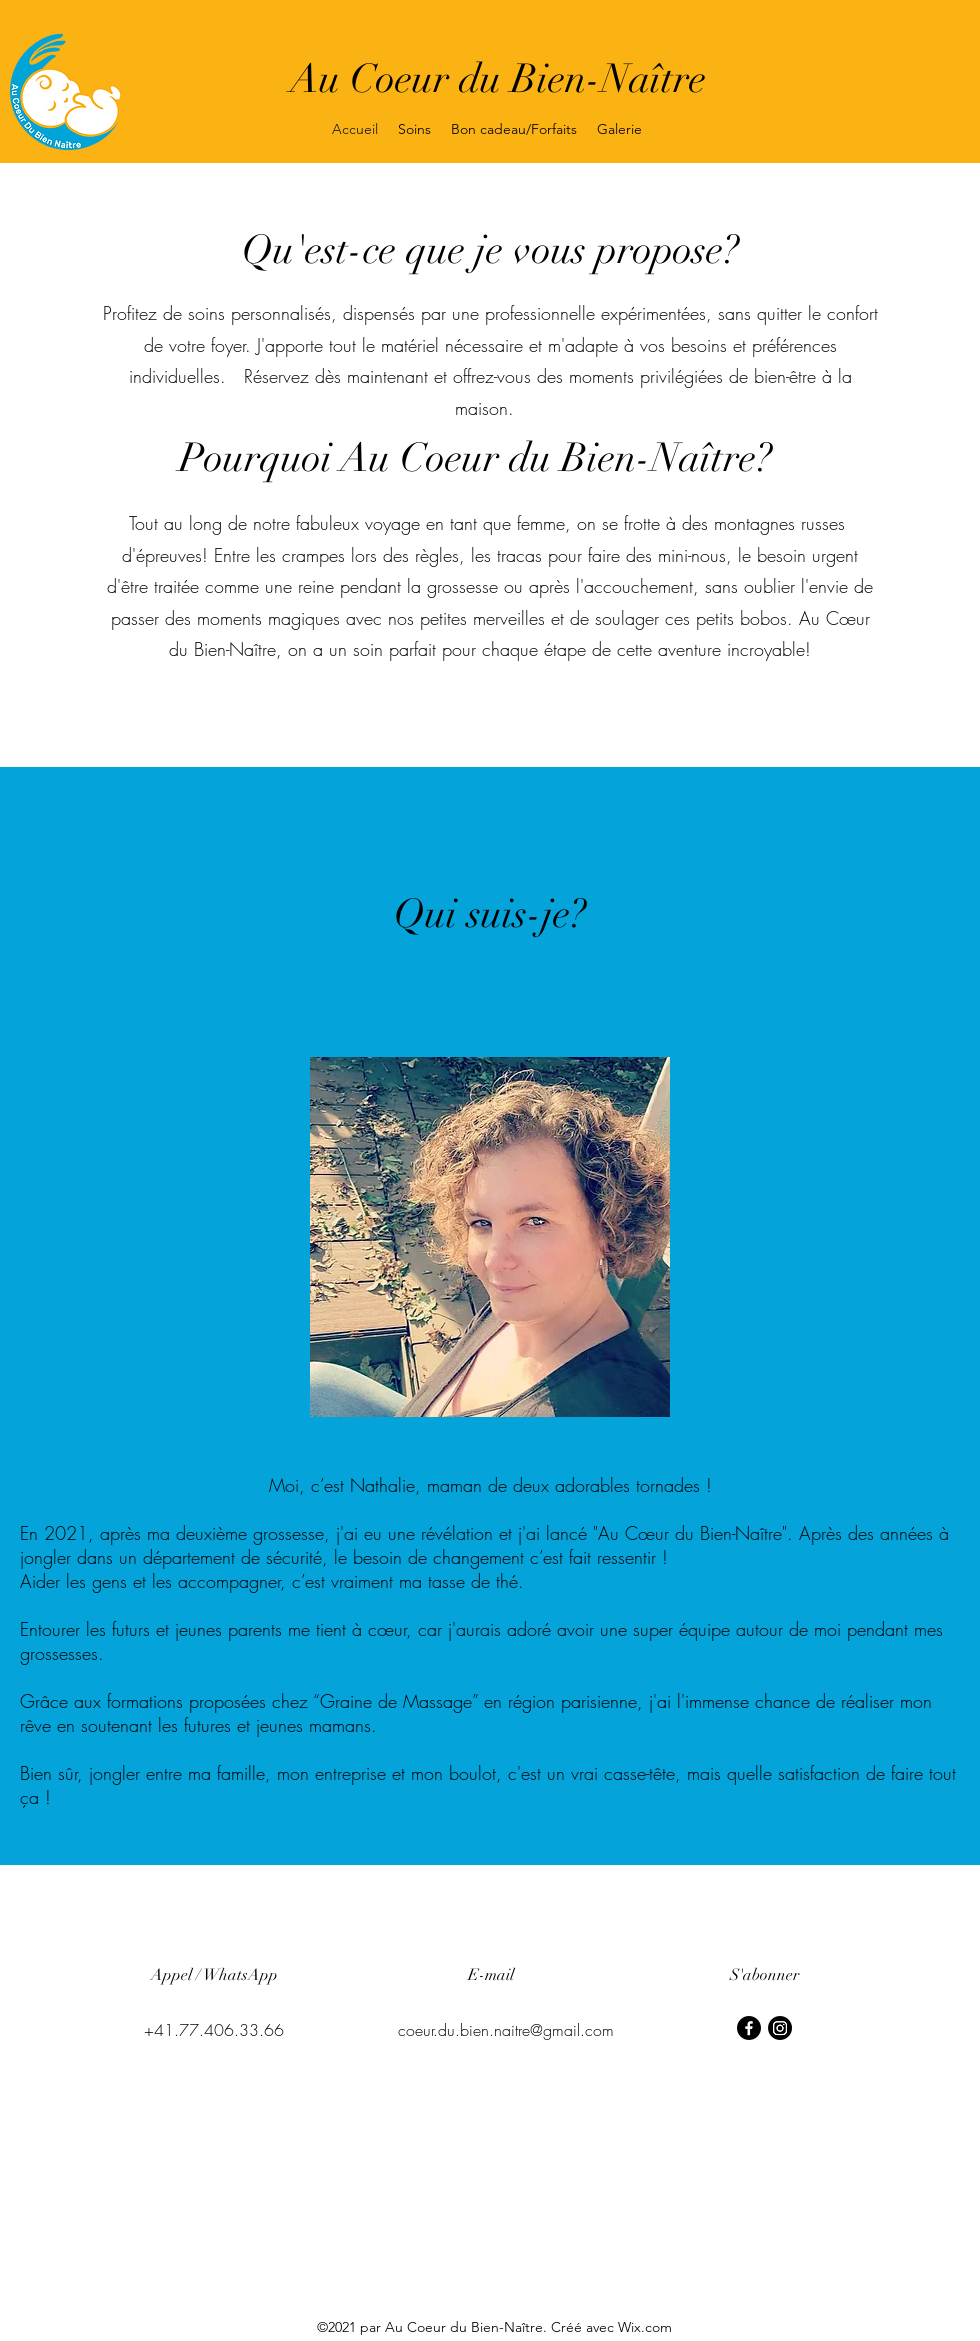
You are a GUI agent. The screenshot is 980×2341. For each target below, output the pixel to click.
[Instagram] (780, 2028)
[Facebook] (749, 2028)
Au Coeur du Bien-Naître (498, 79)
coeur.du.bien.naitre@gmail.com (506, 2030)
